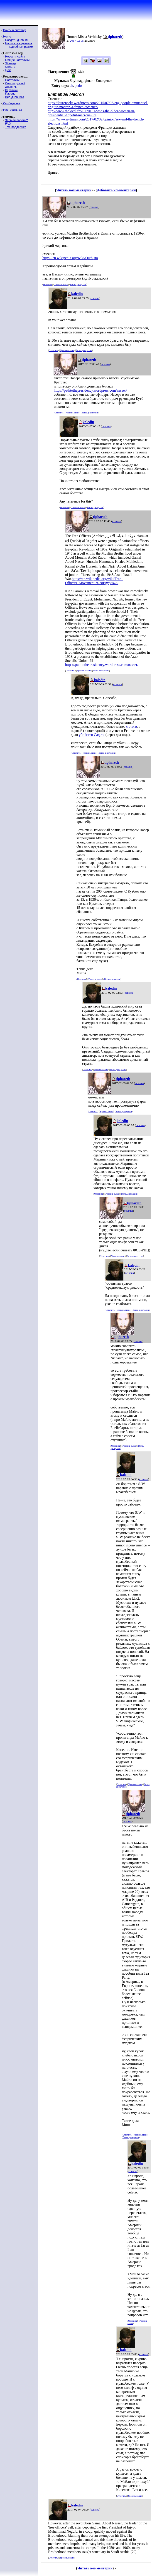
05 (82, 40)
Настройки (12, 80)
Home (7, 36)
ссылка (94, 207)
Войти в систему (14, 30)
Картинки (11, 90)
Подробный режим (20, 46)
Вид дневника (14, 97)
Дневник (10, 86)
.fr (71, 86)
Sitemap (10, 63)
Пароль (10, 93)
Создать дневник (16, 40)
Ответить (47, 284)
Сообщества (11, 103)
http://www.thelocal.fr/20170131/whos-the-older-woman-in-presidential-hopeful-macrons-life (91, 113)
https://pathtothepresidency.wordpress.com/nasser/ (90, 390)
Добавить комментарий (116, 190)
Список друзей (15, 83)
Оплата (10, 66)
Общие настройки (17, 60)
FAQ (8, 123)
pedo (78, 86)
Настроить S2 (12, 109)
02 (78, 40)
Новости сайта (15, 56)
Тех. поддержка (15, 127)
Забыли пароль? (16, 120)
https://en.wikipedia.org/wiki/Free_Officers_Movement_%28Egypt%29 (94, 581)
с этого (131, 726)
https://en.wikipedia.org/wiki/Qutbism (70, 258)
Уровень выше (61, 284)
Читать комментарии (73, 190)
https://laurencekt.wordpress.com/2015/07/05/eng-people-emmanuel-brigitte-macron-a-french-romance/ (98, 105)
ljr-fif (8, 70)
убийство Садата (91, 735)
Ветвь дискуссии (78, 284)
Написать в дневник (18, 43)
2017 (73, 40)
